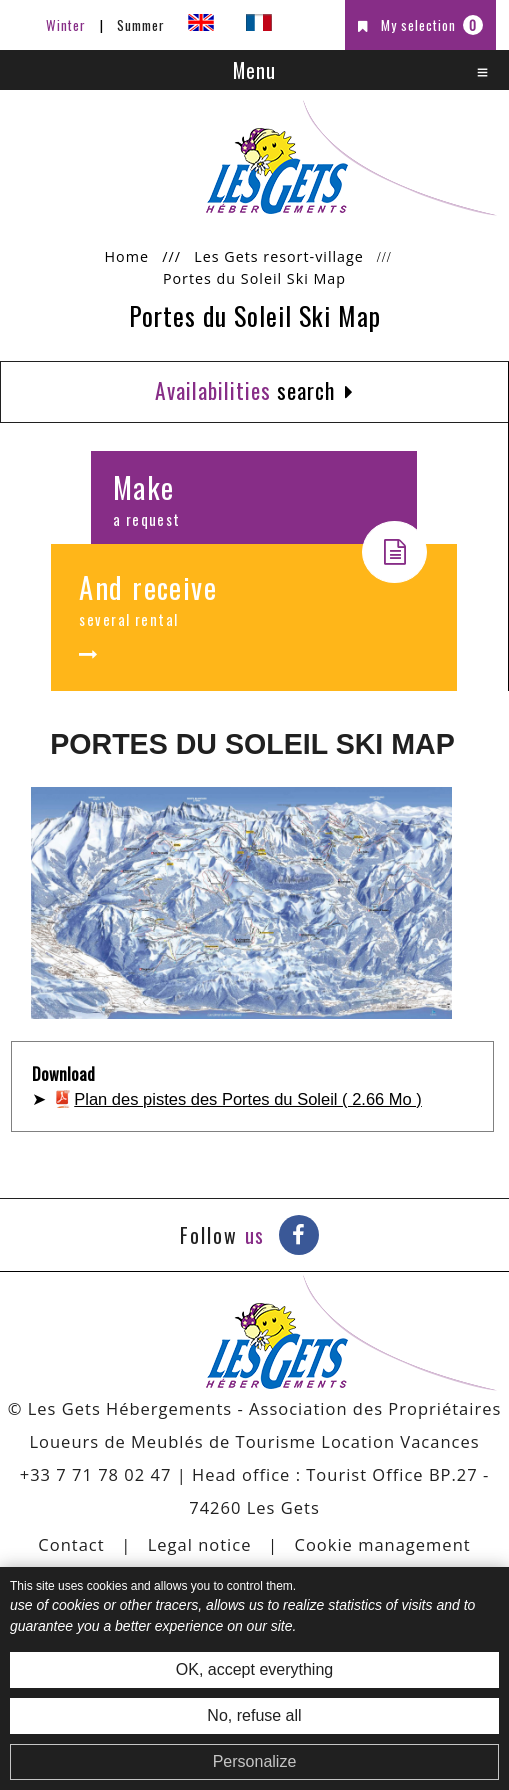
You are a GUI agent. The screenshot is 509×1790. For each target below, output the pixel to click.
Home (127, 256)
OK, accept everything (254, 1669)
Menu (254, 70)
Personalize (255, 1761)
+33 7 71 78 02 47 (96, 1474)
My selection (432, 25)
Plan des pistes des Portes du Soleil (248, 1099)
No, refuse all (254, 1715)
